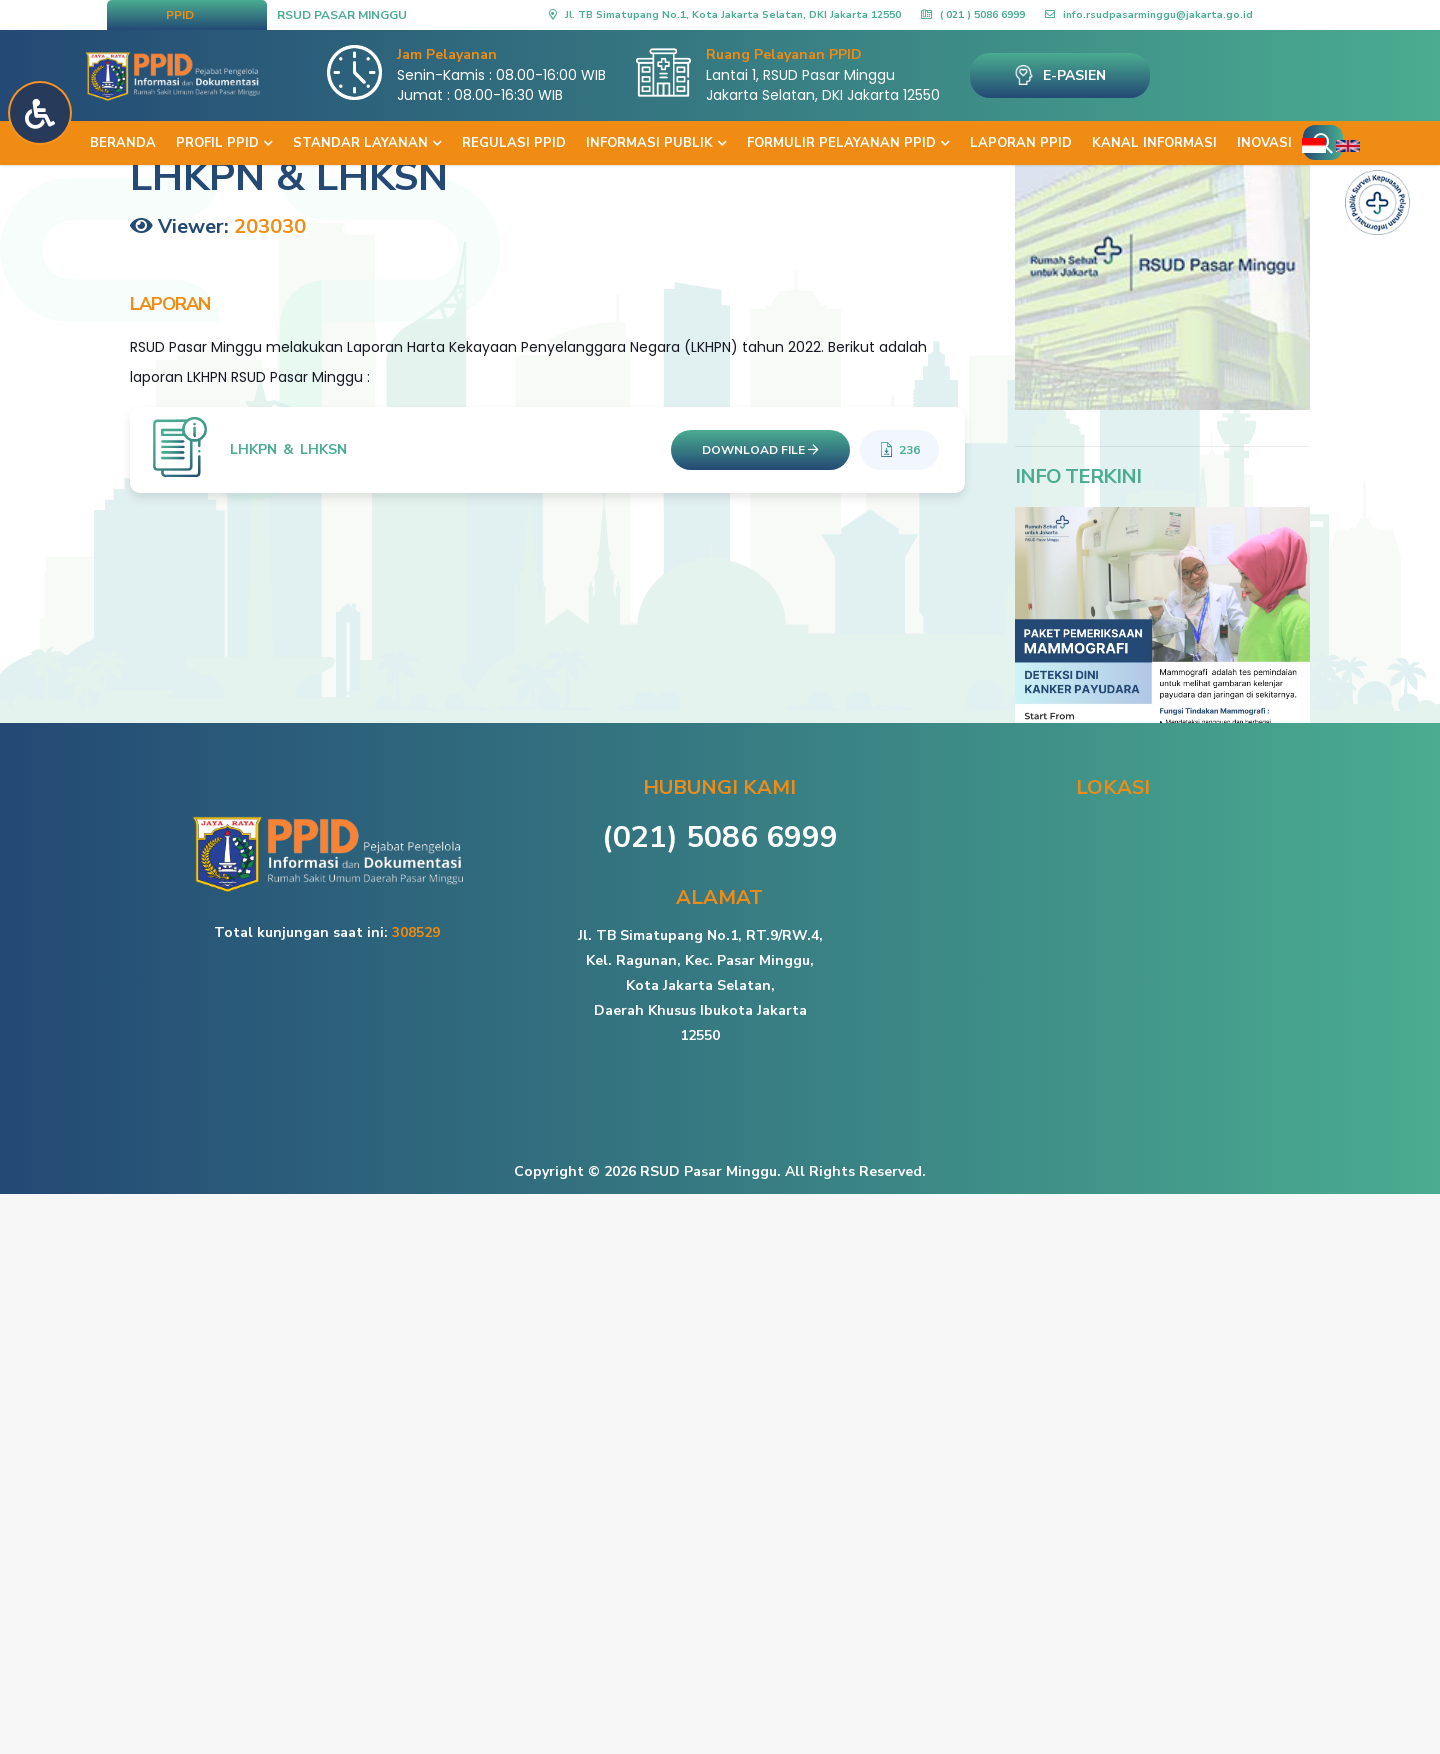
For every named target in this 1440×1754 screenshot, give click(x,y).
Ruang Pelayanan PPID (784, 54)
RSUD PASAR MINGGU (342, 15)
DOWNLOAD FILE (760, 450)
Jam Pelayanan (447, 54)
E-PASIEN (1060, 75)
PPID (180, 15)
